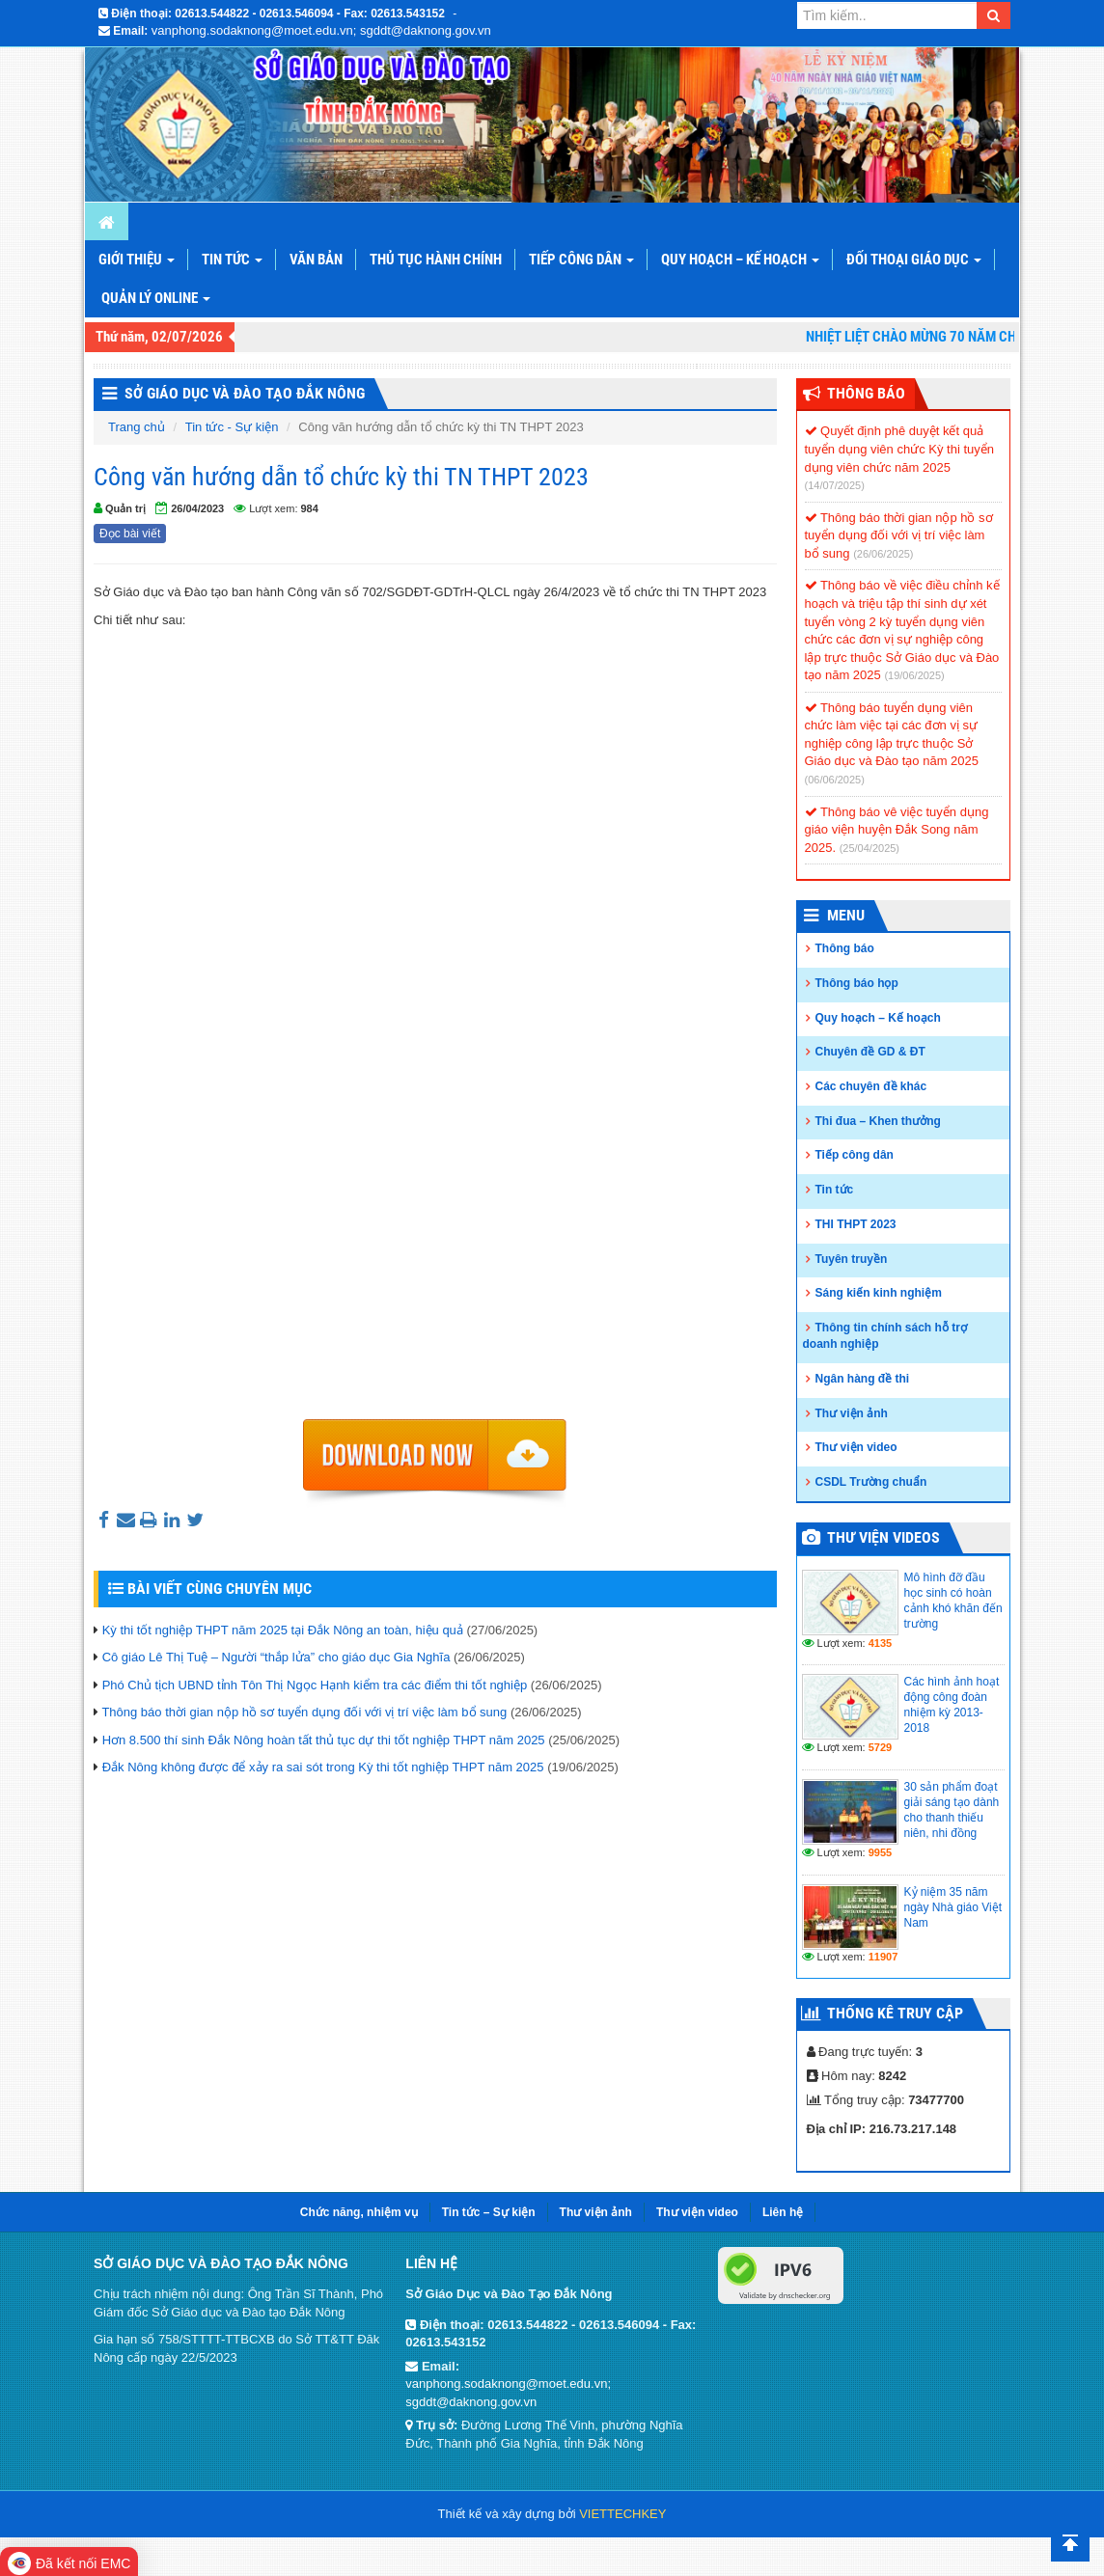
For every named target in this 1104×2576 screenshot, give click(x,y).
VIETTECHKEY (622, 2514)
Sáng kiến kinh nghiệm (878, 1293)
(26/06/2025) (883, 554)
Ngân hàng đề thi (862, 1378)
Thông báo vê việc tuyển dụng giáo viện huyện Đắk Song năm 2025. (897, 830)
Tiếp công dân (581, 259)
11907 (883, 1956)
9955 (880, 1852)
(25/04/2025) (869, 848)
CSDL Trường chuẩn (871, 1482)
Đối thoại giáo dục (913, 259)
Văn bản (316, 259)
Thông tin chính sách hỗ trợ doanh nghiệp (885, 1336)
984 (309, 508)
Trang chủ (136, 427)
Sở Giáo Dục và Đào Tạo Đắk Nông (244, 393)
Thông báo (844, 948)
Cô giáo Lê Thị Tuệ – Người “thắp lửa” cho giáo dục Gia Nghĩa (276, 1657)
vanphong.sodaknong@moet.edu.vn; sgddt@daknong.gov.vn (321, 30)
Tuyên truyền (851, 1259)
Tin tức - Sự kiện (232, 427)
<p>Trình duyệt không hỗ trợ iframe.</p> (435, 1025)
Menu (846, 915)
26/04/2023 (197, 508)
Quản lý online (155, 298)
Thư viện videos (883, 1537)
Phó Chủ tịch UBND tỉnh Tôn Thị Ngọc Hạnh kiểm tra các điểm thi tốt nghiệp (315, 1685)
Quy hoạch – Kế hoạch (740, 259)
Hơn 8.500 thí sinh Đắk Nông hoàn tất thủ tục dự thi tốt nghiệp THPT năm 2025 (323, 1740)
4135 (880, 1643)
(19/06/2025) (914, 675)
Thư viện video (856, 1447)
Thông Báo (866, 393)
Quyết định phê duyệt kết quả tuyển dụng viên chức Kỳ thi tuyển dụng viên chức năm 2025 (899, 449)
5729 (880, 1747)
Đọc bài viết (129, 533)
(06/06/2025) (835, 779)
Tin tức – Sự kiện (489, 2212)
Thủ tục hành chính (436, 259)
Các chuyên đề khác (871, 1086)
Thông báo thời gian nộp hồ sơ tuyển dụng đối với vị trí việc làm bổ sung (304, 1712)
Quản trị (125, 508)
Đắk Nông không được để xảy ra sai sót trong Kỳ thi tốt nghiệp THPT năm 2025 (323, 1767)
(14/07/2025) (835, 485)
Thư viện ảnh (851, 1413)
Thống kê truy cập (895, 2013)
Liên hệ (782, 2212)
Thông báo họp (856, 983)
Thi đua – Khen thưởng (878, 1121)
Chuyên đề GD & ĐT (870, 1051)
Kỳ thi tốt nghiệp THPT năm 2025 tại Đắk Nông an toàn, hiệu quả (282, 1630)
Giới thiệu (136, 259)
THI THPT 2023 (856, 1224)
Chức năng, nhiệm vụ (359, 2212)
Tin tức (232, 259)
